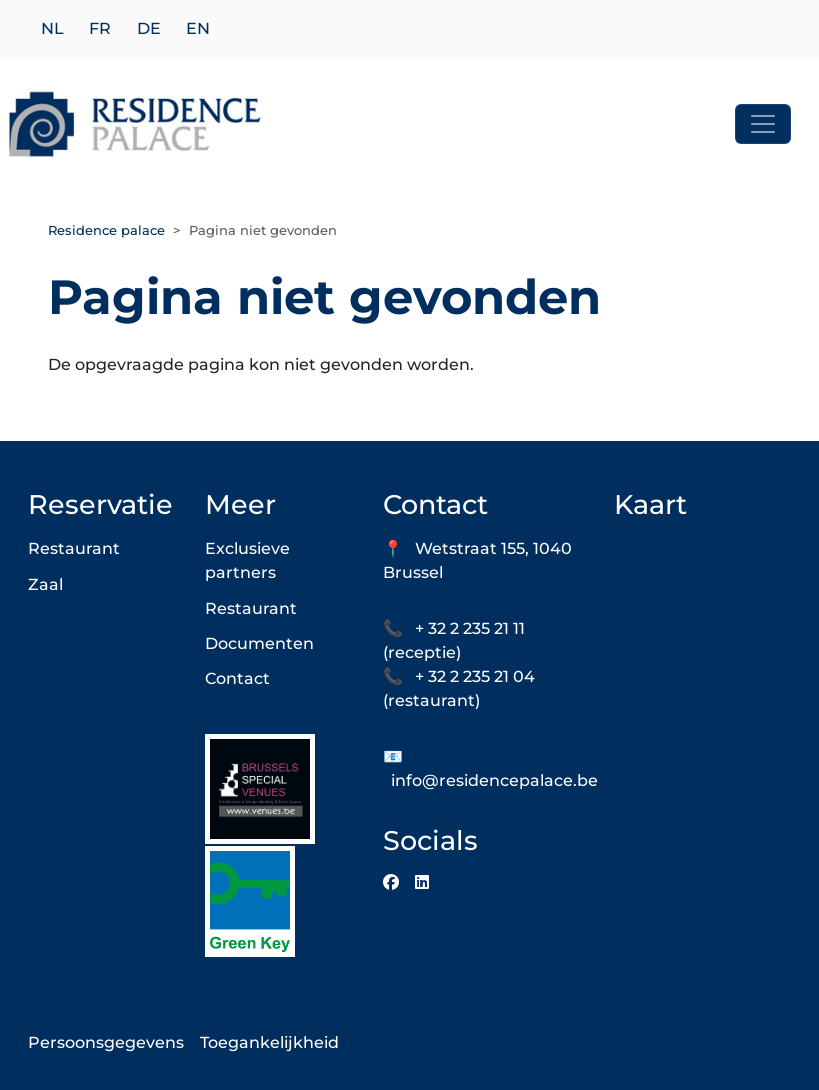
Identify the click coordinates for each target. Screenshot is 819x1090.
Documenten (259, 643)
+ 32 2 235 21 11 (470, 628)
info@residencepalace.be (494, 780)
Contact (237, 678)
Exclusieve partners (247, 560)
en (198, 29)
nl (52, 29)
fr (100, 29)
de (149, 29)
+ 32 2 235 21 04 (475, 676)
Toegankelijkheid (269, 1042)
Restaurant (74, 548)
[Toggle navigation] (763, 124)
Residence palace (106, 230)
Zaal (45, 584)
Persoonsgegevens (106, 1042)
